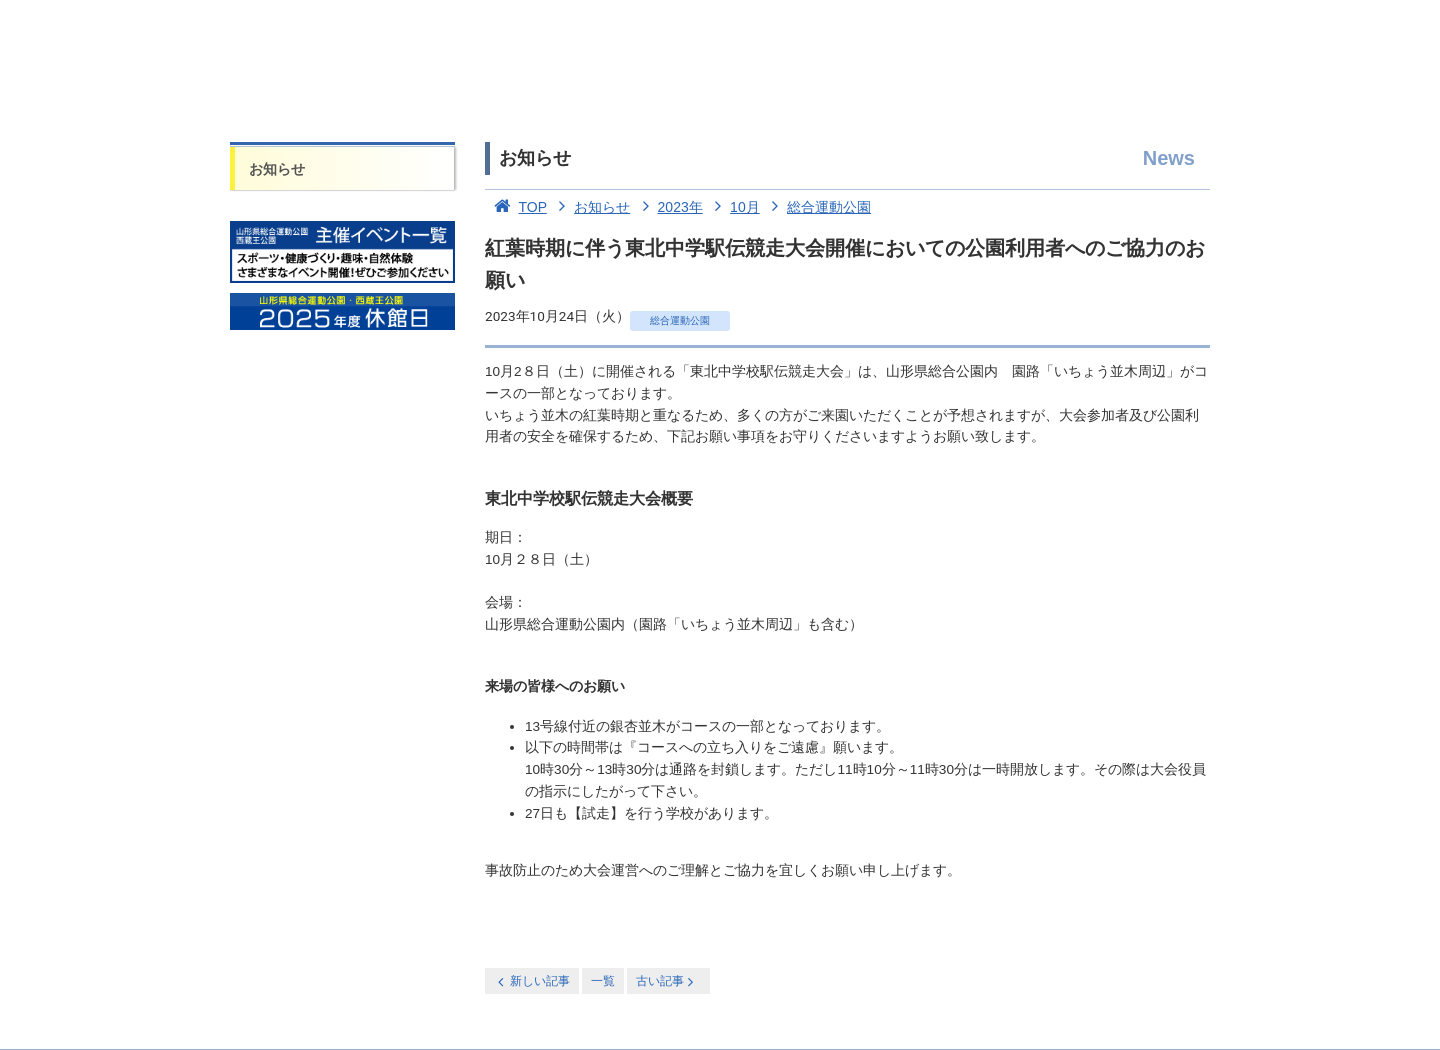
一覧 (603, 981)
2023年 (668, 207)
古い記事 (666, 981)
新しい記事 (532, 981)
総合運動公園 (818, 207)
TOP (516, 207)
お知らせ (277, 169)
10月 (733, 207)
